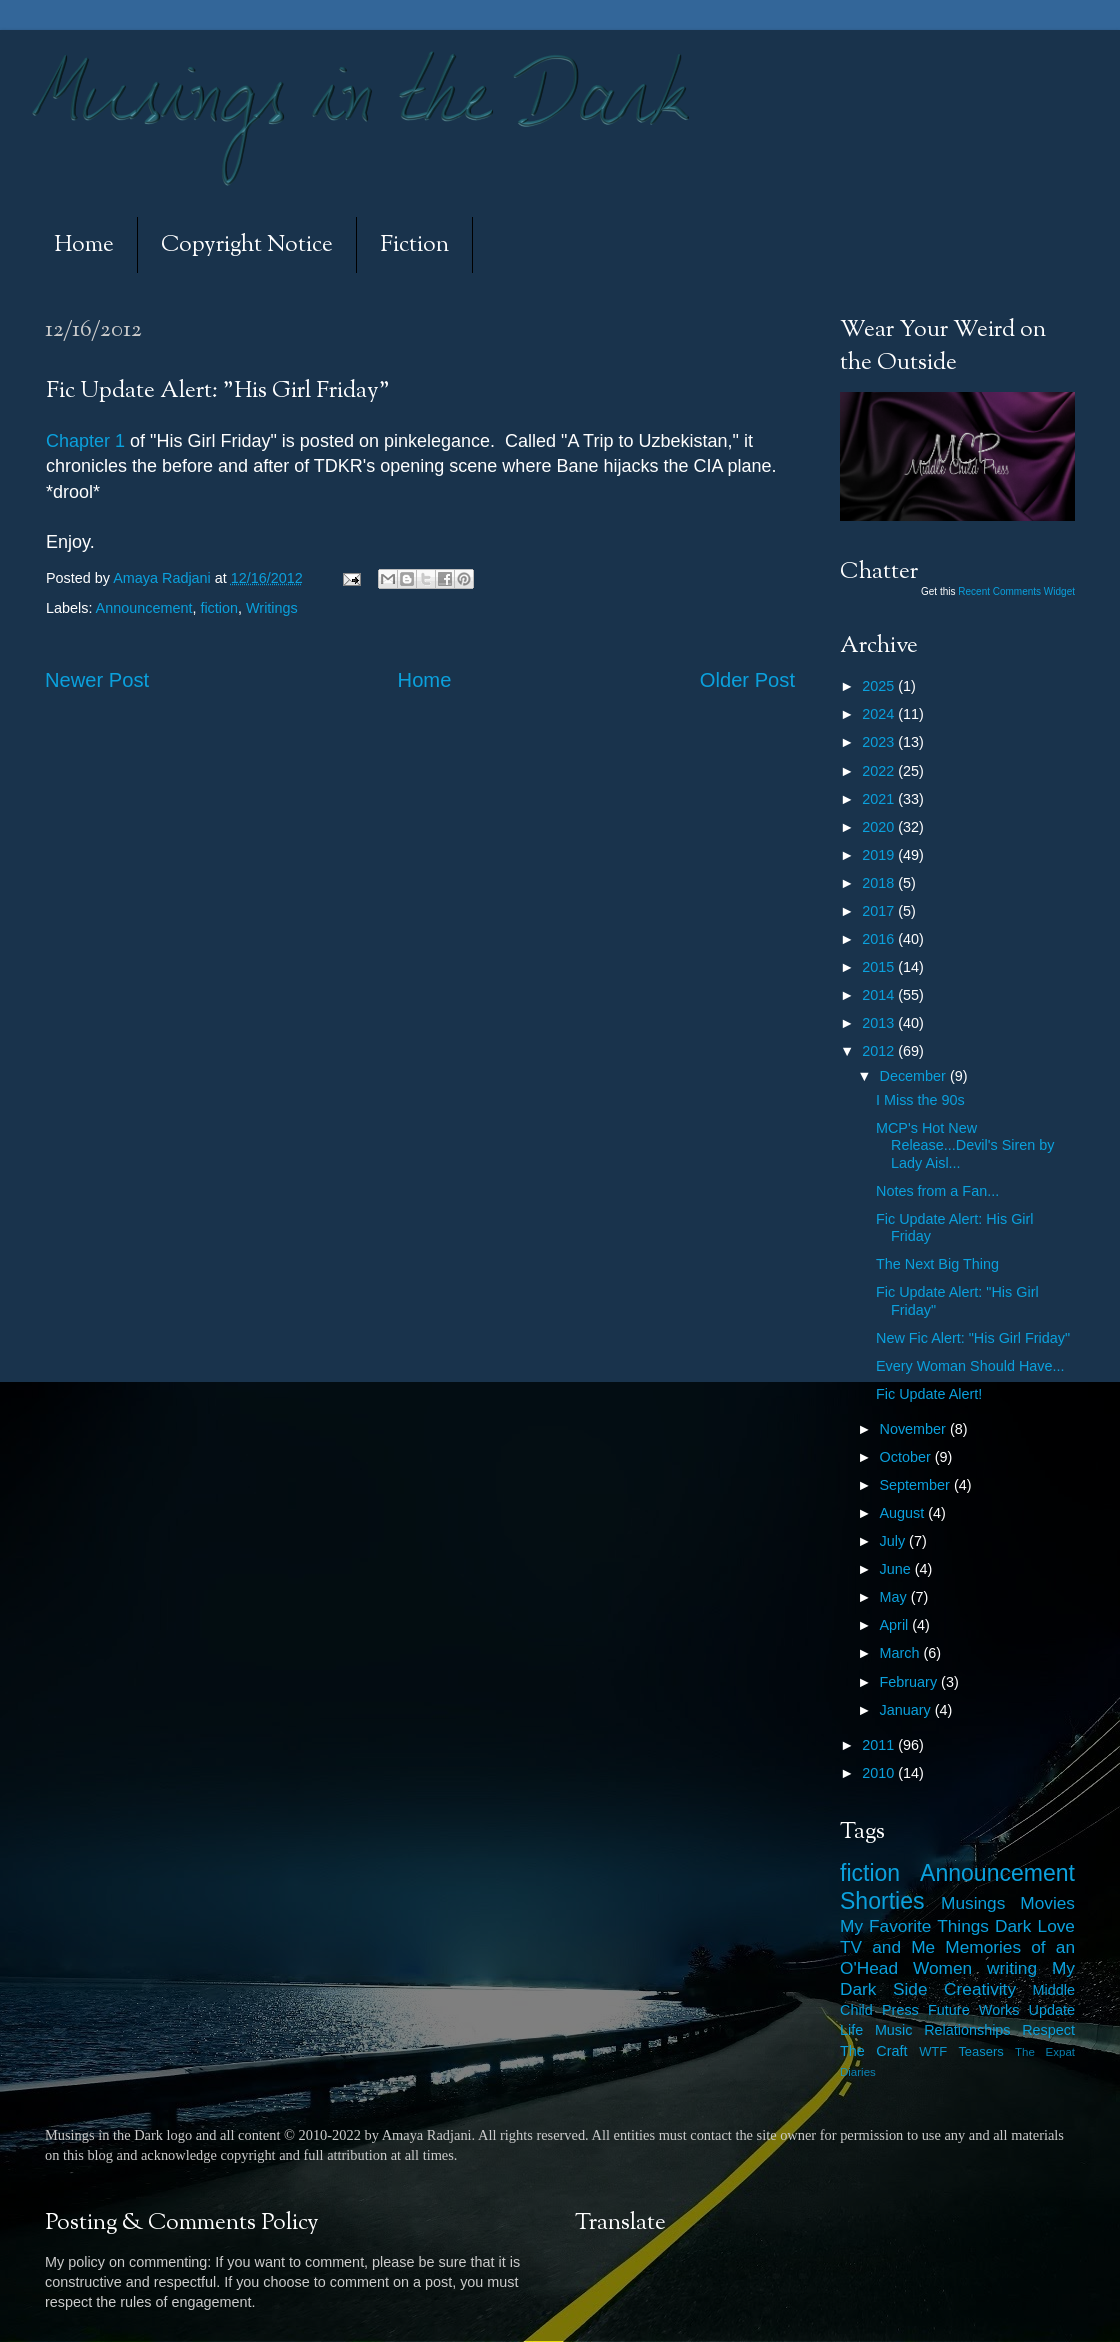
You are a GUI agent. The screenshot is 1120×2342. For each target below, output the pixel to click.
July (895, 1541)
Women (942, 1968)
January (907, 1710)
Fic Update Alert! (929, 1394)
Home (84, 245)
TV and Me (887, 1947)
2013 (880, 1023)
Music (894, 2030)
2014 (880, 995)
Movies (1047, 1903)
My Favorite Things (914, 1926)
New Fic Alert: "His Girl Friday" (973, 1338)
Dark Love (1035, 1926)
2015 (880, 967)
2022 (880, 771)
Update (1052, 2010)
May (895, 1597)
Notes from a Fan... (937, 1191)
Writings (272, 608)
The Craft (874, 2051)
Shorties (882, 1901)
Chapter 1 (85, 441)
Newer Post (97, 680)
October (907, 1457)
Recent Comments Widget (1016, 591)
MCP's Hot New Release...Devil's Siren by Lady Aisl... (965, 1145)
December (915, 1076)
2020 (880, 827)
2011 (880, 1745)
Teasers (980, 2051)
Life (851, 2030)
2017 (880, 911)
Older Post (747, 680)
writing (1012, 1968)
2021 (880, 799)
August (904, 1513)
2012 (880, 1051)
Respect (1048, 2030)
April (896, 1625)
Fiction (414, 245)
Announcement (144, 608)
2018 (880, 883)
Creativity (980, 1989)
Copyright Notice (247, 245)
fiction (219, 608)
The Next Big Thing (937, 1264)
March (902, 1653)
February (911, 1682)
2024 (880, 714)
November (915, 1429)
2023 (880, 742)
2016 (880, 939)
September (917, 1485)
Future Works (973, 2010)
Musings (973, 1903)
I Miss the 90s (920, 1100)
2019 (880, 855)
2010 (880, 1773)
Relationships (967, 2030)
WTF (933, 2051)
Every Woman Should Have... (970, 1366)
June (897, 1569)
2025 (880, 686)
